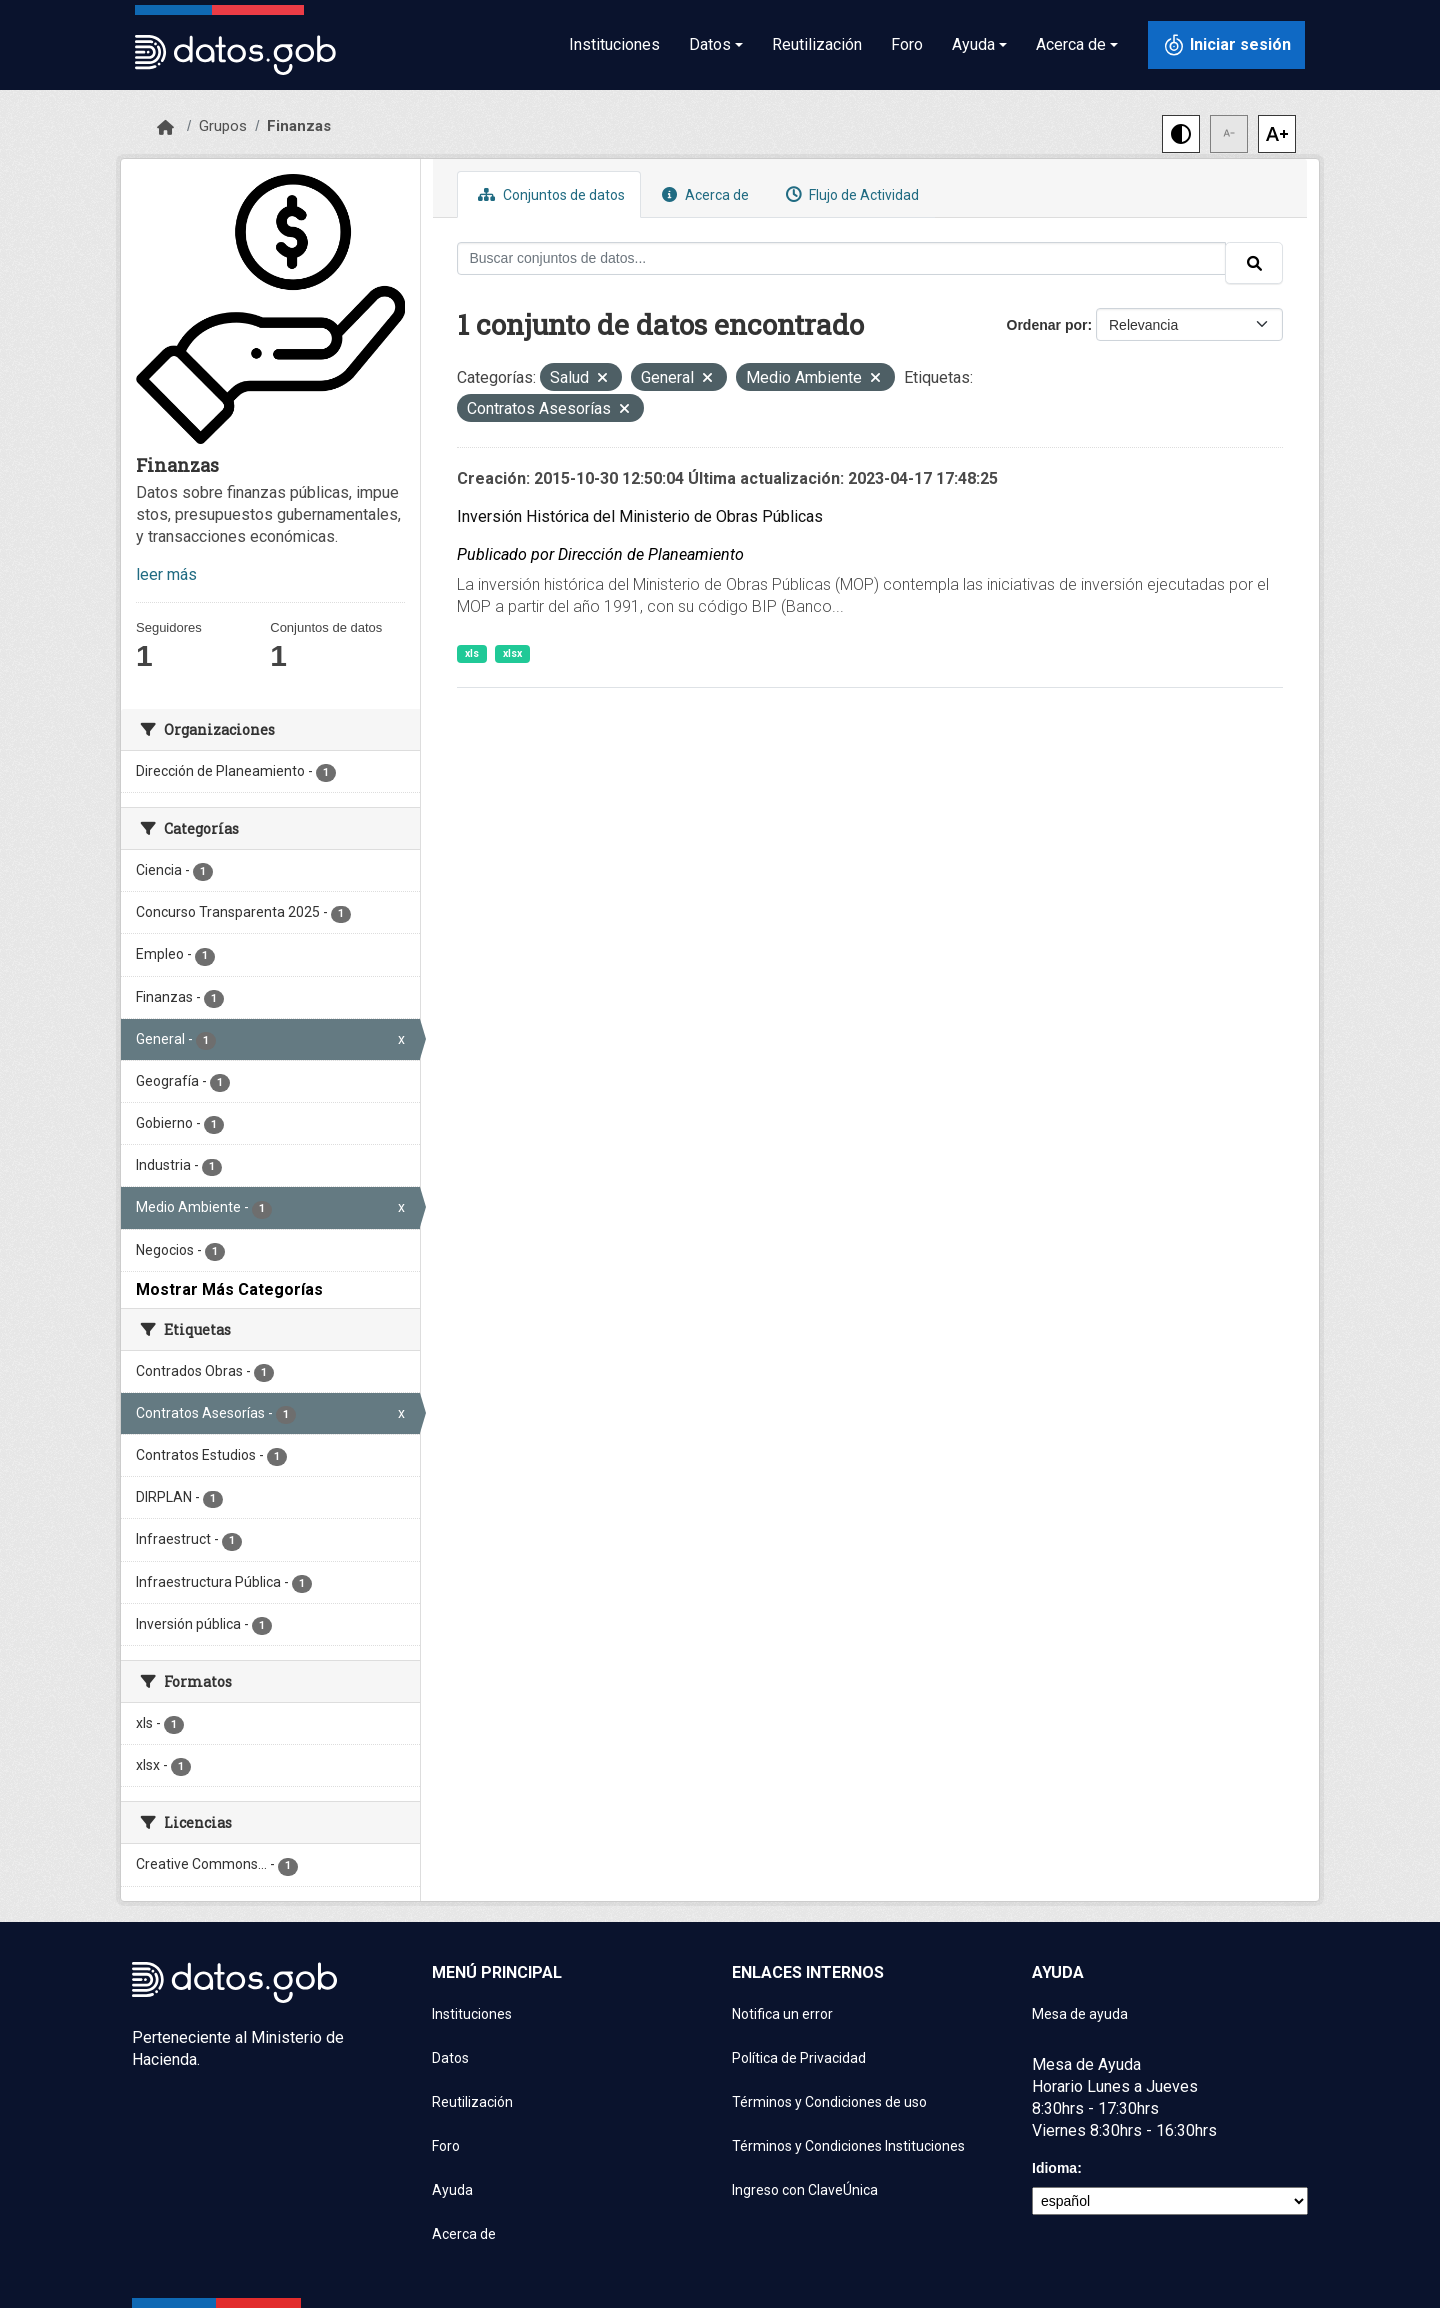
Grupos (223, 126)
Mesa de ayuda (1080, 2014)
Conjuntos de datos (549, 194)
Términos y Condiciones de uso (829, 2102)
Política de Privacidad (799, 2058)
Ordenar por (1047, 325)
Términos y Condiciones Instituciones (848, 2146)
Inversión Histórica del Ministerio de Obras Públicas (640, 516)
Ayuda (452, 2190)
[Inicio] (165, 128)
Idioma (1054, 2168)
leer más (166, 574)
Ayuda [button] (973, 44)
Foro (907, 44)
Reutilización (817, 44)
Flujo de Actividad (850, 194)
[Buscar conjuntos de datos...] (842, 258)
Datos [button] (710, 44)
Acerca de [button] (1071, 44)
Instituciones (614, 44)
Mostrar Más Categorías (229, 1289)
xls (472, 653)
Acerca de (703, 194)
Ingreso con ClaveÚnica (805, 2190)
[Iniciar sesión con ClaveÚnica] (1226, 45)
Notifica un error (782, 2014)
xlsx (512, 653)
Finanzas (299, 126)
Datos (450, 2058)
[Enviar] (1254, 263)
